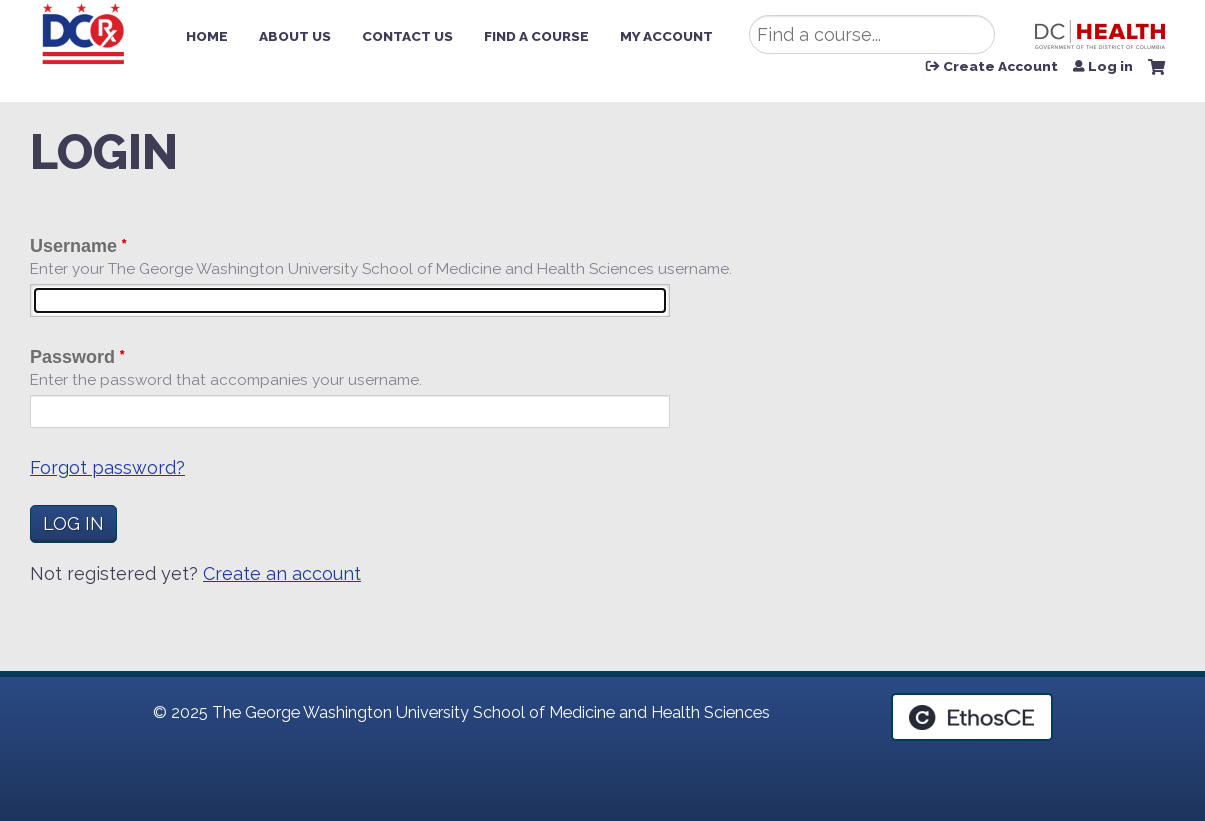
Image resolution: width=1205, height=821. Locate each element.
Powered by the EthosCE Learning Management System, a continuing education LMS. (972, 717)
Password (72, 357)
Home (207, 36)
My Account (666, 36)
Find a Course (536, 36)
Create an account (282, 573)
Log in (1110, 67)
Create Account (1000, 67)
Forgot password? (107, 467)
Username (73, 246)
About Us (295, 36)
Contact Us (407, 36)
